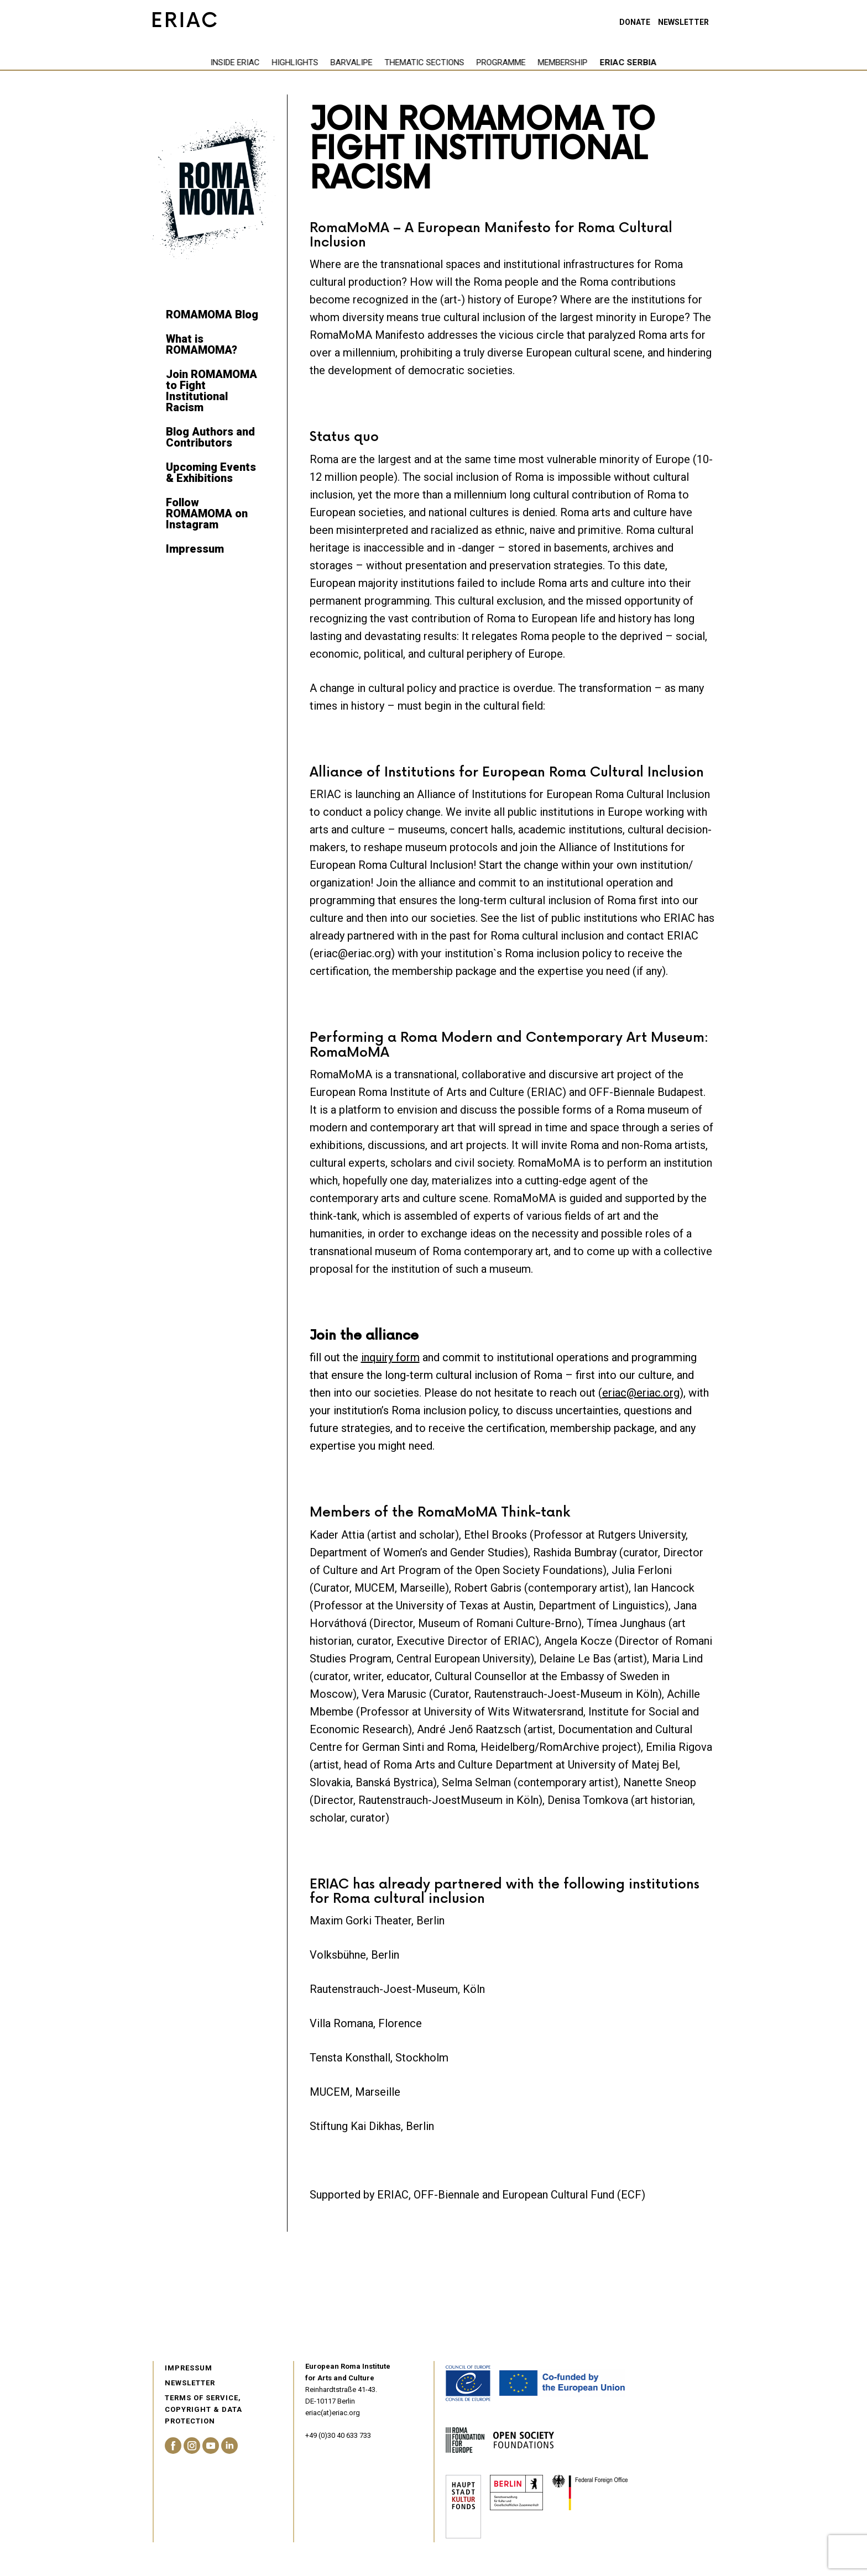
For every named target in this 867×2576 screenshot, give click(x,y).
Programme (443, 62)
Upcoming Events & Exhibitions (211, 472)
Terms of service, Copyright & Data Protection (203, 2409)
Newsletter (683, 22)
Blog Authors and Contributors (210, 437)
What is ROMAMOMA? (201, 344)
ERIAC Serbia (570, 62)
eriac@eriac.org (641, 1392)
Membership (505, 62)
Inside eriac (177, 62)
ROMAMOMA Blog (212, 314)
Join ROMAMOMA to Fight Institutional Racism (211, 391)
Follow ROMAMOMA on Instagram (207, 513)
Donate (634, 22)
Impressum (195, 548)
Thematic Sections (366, 62)
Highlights (237, 62)
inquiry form (390, 1357)
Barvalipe (294, 62)
